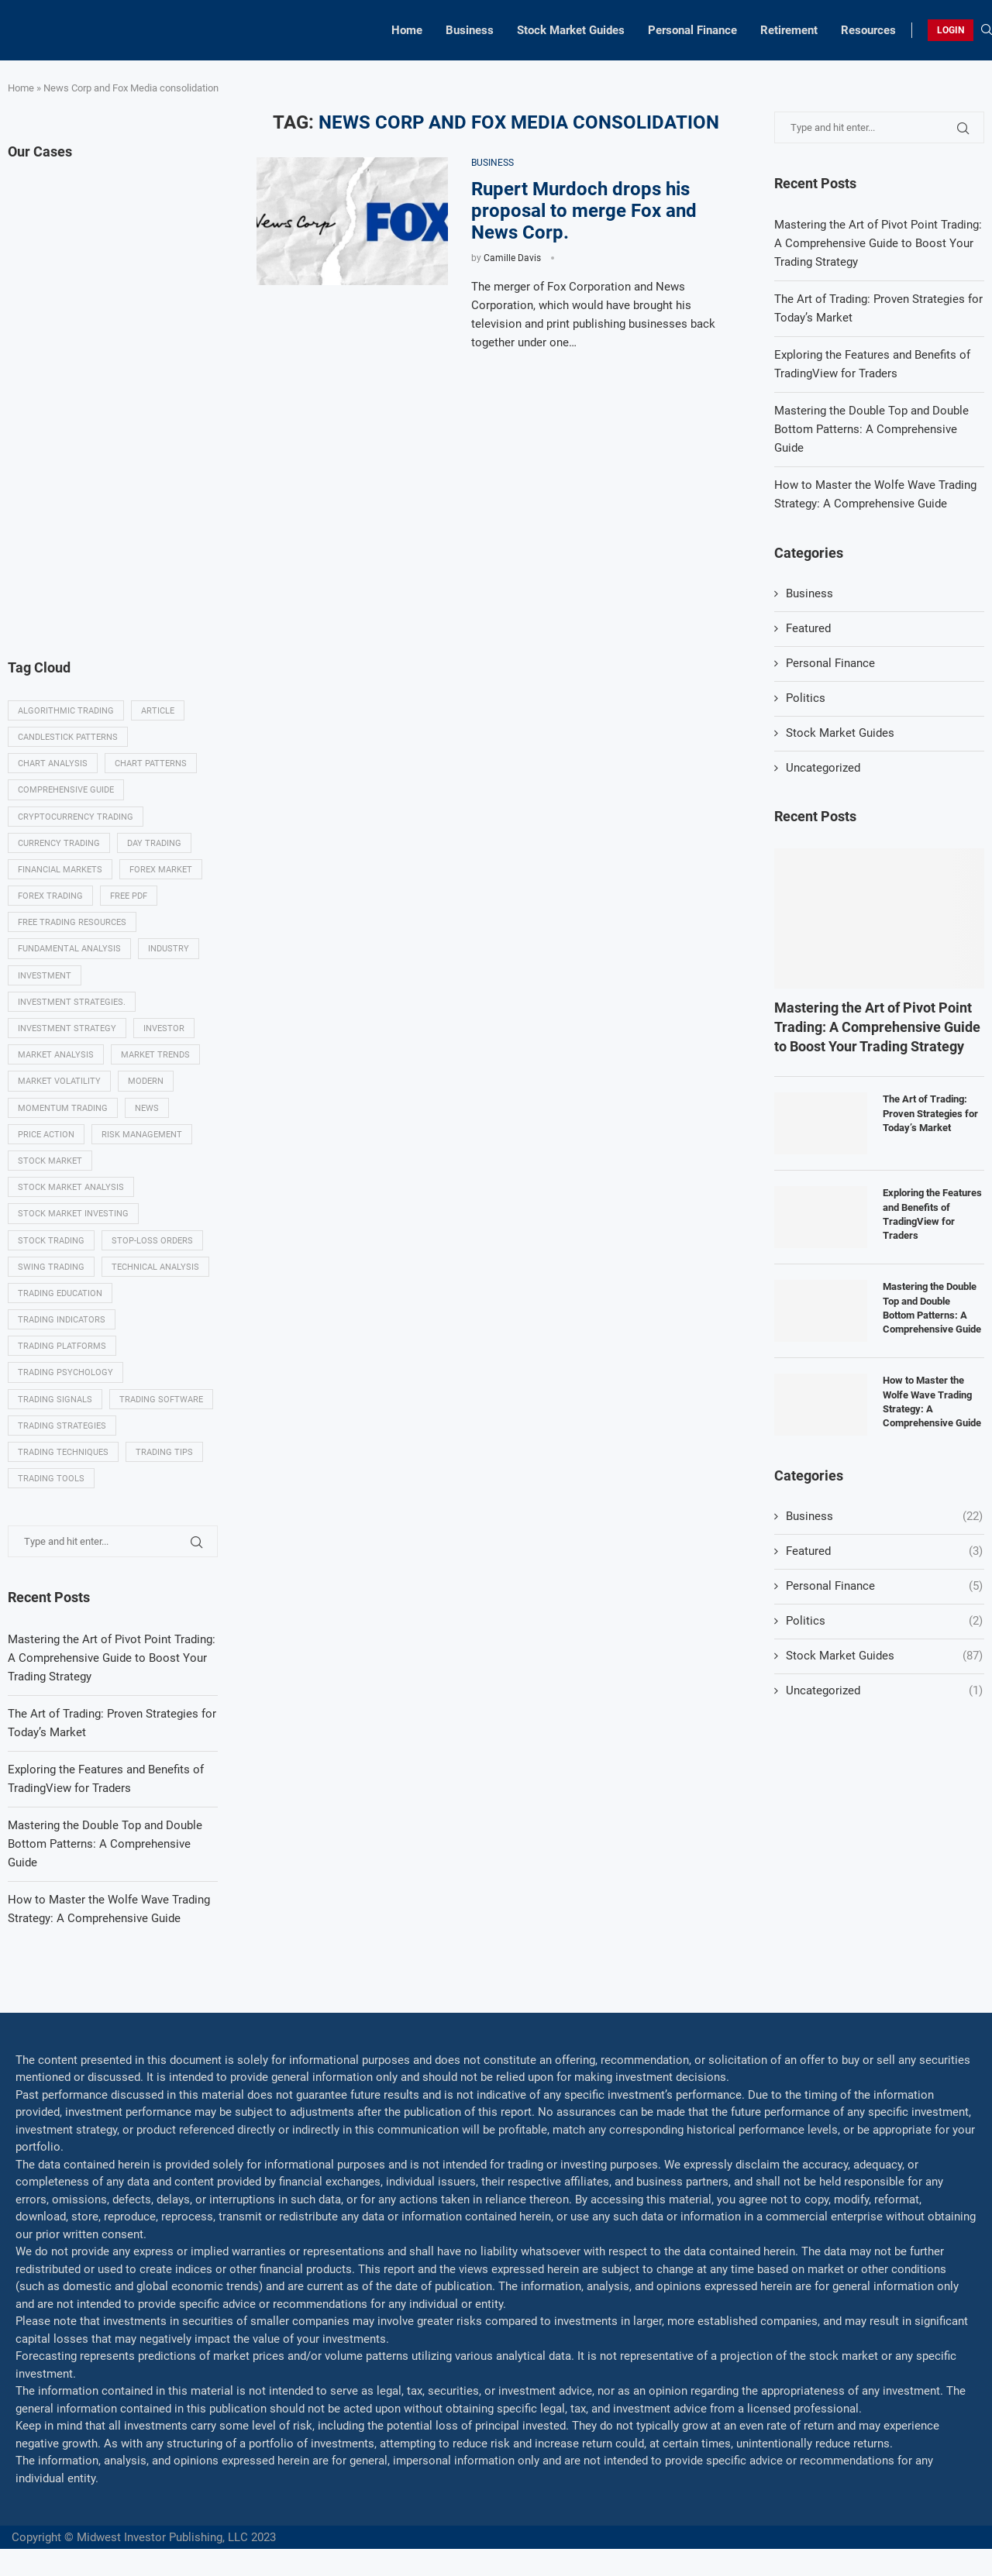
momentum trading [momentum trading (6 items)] (63, 1108)
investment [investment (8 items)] (44, 976)
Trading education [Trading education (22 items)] (60, 1293)
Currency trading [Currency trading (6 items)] (59, 843)
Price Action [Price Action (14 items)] (46, 1135)
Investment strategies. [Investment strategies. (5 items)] (72, 1002)
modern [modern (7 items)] (146, 1081)
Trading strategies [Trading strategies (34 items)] (62, 1426)
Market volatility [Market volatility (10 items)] (59, 1081)
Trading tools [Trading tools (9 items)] (51, 1479)
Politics (805, 698)
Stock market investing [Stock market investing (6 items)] (73, 1214)
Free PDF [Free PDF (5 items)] (128, 896)
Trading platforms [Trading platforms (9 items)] (62, 1346)
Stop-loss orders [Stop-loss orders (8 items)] (152, 1241)
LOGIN (950, 30)
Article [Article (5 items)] (157, 711)
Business (470, 30)
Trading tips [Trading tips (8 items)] (164, 1452)
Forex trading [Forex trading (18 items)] (50, 896)
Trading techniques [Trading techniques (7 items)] (63, 1452)
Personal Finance (692, 30)
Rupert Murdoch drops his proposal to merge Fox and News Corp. (584, 210)
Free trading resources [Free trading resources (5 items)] (72, 922)
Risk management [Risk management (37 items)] (142, 1135)
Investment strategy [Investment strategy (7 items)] (67, 1028)
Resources (868, 30)
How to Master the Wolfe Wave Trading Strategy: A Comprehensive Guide (932, 1401)
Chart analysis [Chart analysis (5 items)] (53, 763)
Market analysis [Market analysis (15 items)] (56, 1055)
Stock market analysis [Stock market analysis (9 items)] (71, 1187)
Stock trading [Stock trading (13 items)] (51, 1241)
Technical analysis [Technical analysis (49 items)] (155, 1267)
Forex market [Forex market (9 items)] (160, 870)
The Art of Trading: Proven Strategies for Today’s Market (930, 1113)
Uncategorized (823, 768)
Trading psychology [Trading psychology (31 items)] (65, 1372)
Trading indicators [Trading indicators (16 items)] (61, 1320)
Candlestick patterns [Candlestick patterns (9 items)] (68, 737)
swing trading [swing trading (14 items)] (51, 1267)
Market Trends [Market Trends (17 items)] (155, 1055)
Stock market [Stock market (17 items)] (50, 1161)
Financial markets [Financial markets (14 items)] (60, 870)
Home (406, 30)
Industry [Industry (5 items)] (168, 949)
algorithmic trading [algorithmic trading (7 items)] (66, 711)
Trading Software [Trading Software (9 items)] (161, 1400)
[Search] (986, 30)
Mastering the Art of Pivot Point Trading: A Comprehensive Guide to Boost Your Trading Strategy (878, 243)
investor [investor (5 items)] (163, 1028)
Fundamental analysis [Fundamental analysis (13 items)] (69, 949)
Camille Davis (512, 258)
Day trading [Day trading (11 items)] (154, 843)
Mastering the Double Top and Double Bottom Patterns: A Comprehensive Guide (871, 429)
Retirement (789, 30)
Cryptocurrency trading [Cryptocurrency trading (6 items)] (75, 817)
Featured (808, 628)
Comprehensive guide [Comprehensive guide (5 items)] (66, 790)
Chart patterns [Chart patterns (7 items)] (151, 763)
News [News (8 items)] (147, 1108)
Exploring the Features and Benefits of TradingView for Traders (932, 1214)
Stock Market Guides (571, 30)
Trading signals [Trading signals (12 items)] (55, 1400)
